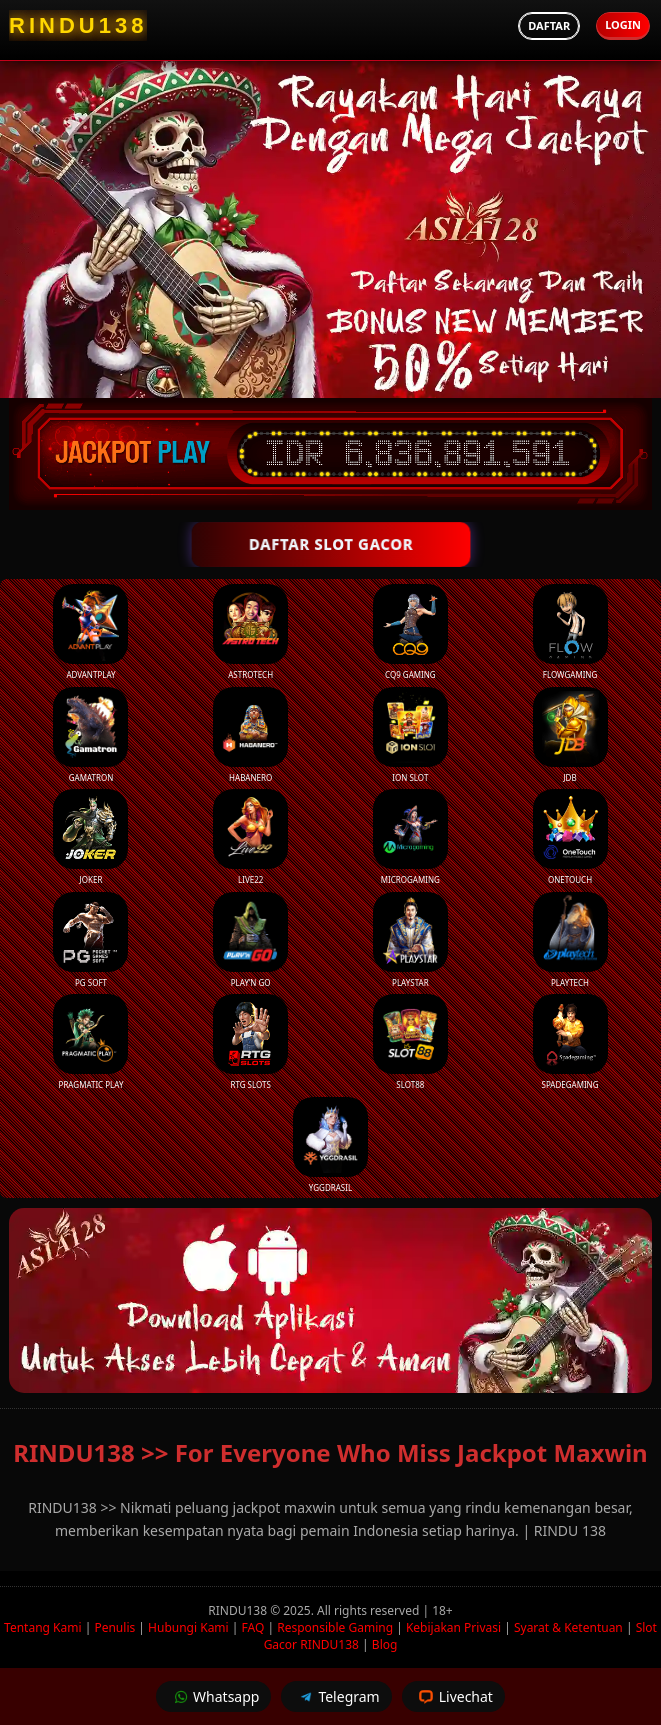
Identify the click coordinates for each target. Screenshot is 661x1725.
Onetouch (570, 837)
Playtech (570, 940)
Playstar (410, 940)
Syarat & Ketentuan (568, 1627)
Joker (90, 837)
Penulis (114, 1627)
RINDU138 (239, 1610)
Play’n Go (250, 940)
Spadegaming (570, 1042)
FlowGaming (570, 632)
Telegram (336, 1696)
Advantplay (90, 632)
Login (623, 24)
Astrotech (250, 632)
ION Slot (410, 735)
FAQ (253, 1627)
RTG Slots (250, 1042)
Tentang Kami (42, 1627)
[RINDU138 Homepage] (78, 25)
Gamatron (90, 735)
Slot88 (410, 1042)
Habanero (250, 735)
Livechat (453, 1696)
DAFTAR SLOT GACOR (330, 544)
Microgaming (410, 837)
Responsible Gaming (335, 1627)
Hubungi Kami (188, 1627)
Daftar (549, 25)
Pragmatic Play (90, 1042)
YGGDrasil (330, 1145)
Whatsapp (213, 1696)
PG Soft (90, 940)
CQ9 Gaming (410, 632)
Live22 (250, 837)
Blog (385, 1644)
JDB (570, 735)
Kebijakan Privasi (453, 1627)
